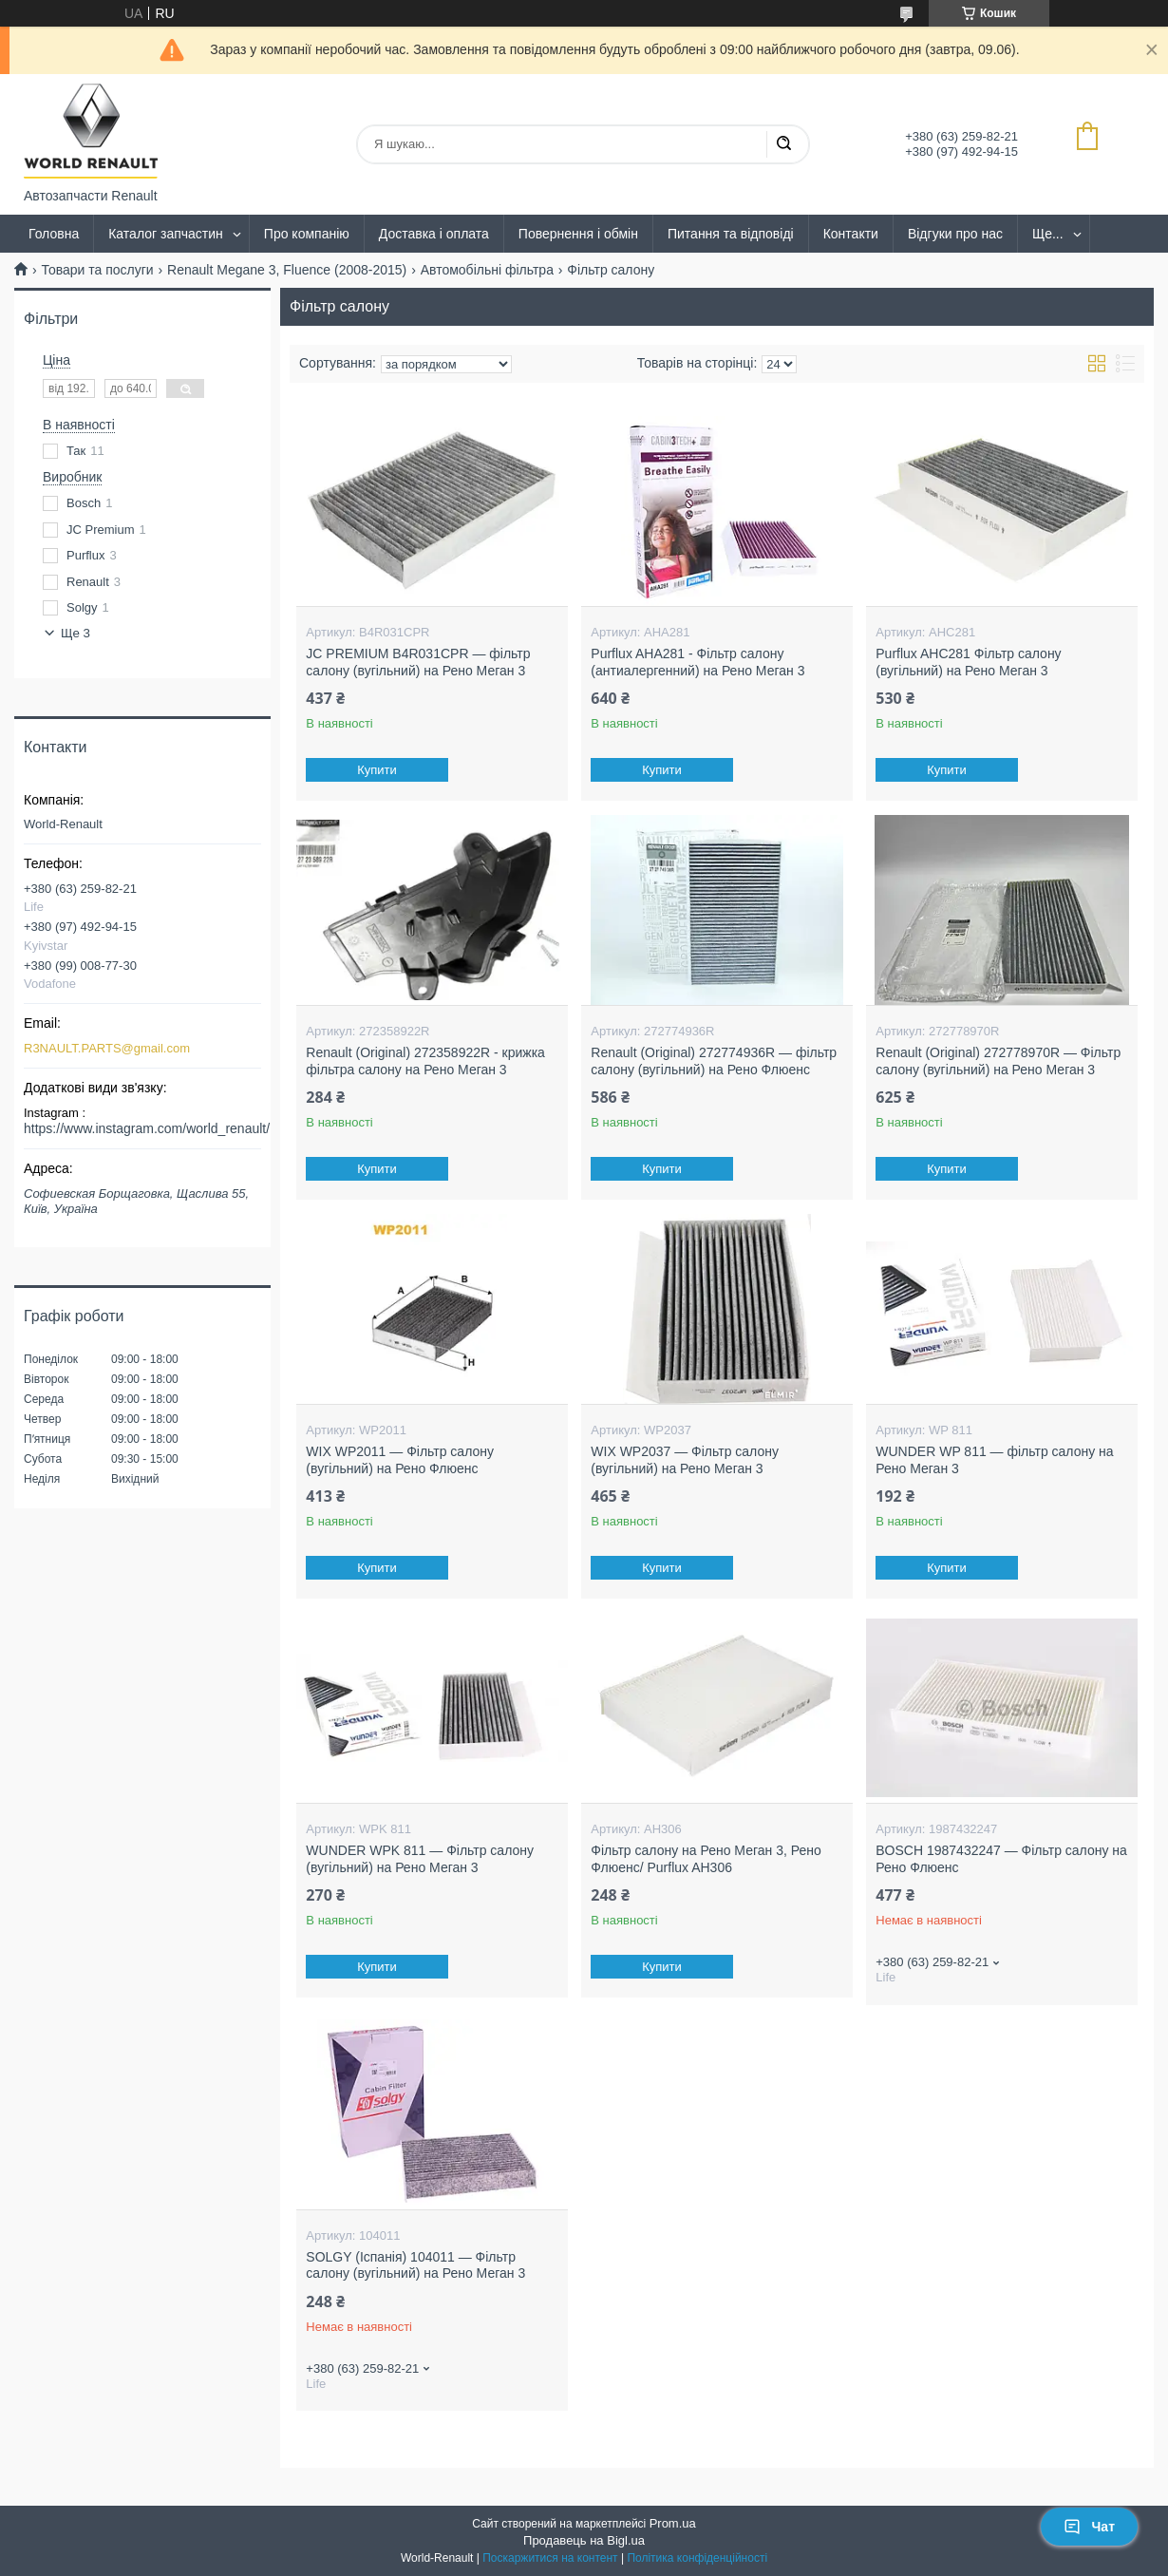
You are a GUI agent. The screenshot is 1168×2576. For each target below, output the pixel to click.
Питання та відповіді (731, 233)
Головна (53, 233)
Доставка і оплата (434, 233)
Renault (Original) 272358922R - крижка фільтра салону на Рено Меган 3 (425, 1061)
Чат (1089, 2526)
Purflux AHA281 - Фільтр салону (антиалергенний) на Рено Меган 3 (697, 662)
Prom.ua (673, 2523)
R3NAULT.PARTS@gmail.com (107, 1048)
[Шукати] (783, 144)
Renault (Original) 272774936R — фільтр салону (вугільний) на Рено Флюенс (714, 1061)
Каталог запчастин (165, 233)
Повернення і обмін (578, 233)
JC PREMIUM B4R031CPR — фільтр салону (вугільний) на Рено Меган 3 (418, 662)
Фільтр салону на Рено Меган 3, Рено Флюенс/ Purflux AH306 (705, 1859)
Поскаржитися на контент (549, 2558)
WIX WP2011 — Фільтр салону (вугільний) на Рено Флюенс (400, 1460)
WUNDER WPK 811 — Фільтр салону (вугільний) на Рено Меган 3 (420, 1859)
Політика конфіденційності (697, 2558)
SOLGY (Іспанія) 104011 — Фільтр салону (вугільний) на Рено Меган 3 (415, 2265)
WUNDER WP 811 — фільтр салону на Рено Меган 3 (994, 1460)
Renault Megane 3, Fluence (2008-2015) (286, 269)
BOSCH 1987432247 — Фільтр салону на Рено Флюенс (1001, 1859)
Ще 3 (75, 633)
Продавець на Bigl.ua (584, 2540)
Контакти (850, 233)
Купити (378, 770)
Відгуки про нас (955, 233)
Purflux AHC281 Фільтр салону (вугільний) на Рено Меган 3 (968, 662)
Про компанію (306, 233)
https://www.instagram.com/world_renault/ (147, 1128)
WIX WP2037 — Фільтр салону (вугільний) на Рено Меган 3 (685, 1460)
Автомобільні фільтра (487, 269)
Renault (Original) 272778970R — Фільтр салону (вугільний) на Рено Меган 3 (998, 1061)
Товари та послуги (97, 269)
